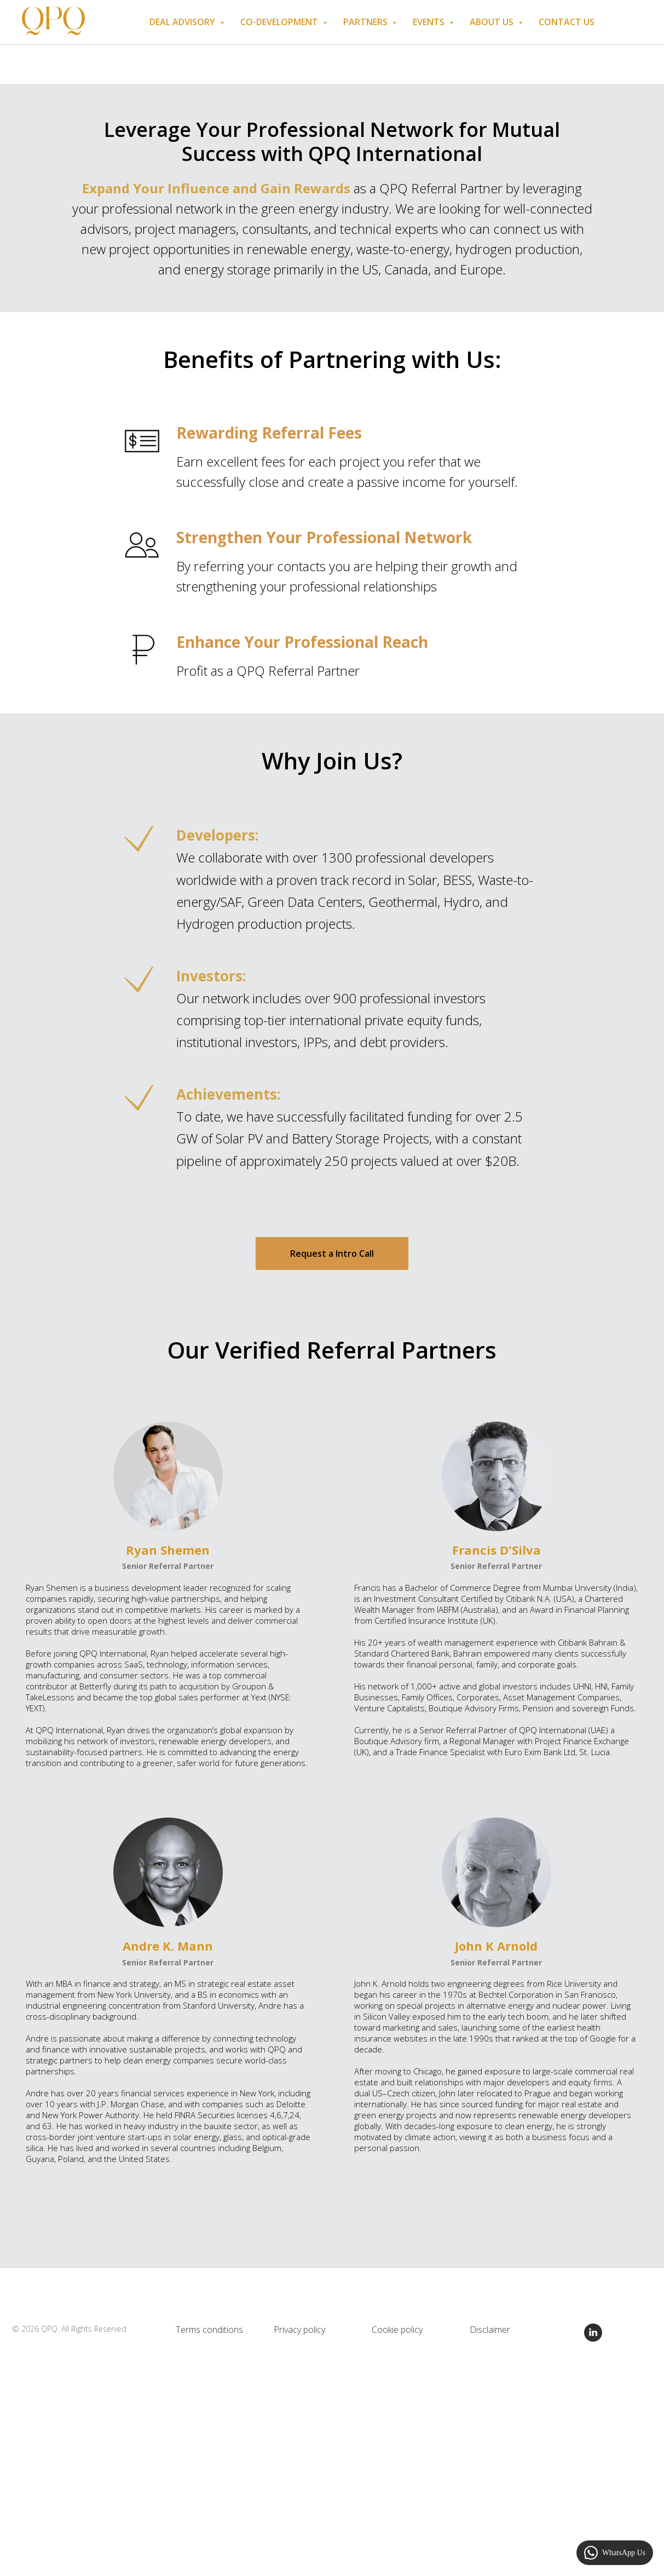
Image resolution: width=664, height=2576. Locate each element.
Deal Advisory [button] (183, 22)
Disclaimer (490, 2330)
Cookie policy (397, 2330)
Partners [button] (366, 22)
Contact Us (566, 22)
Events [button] (430, 22)
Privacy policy (299, 2330)
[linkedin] (593, 2338)
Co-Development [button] (280, 22)
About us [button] (493, 22)
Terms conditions (209, 2330)
